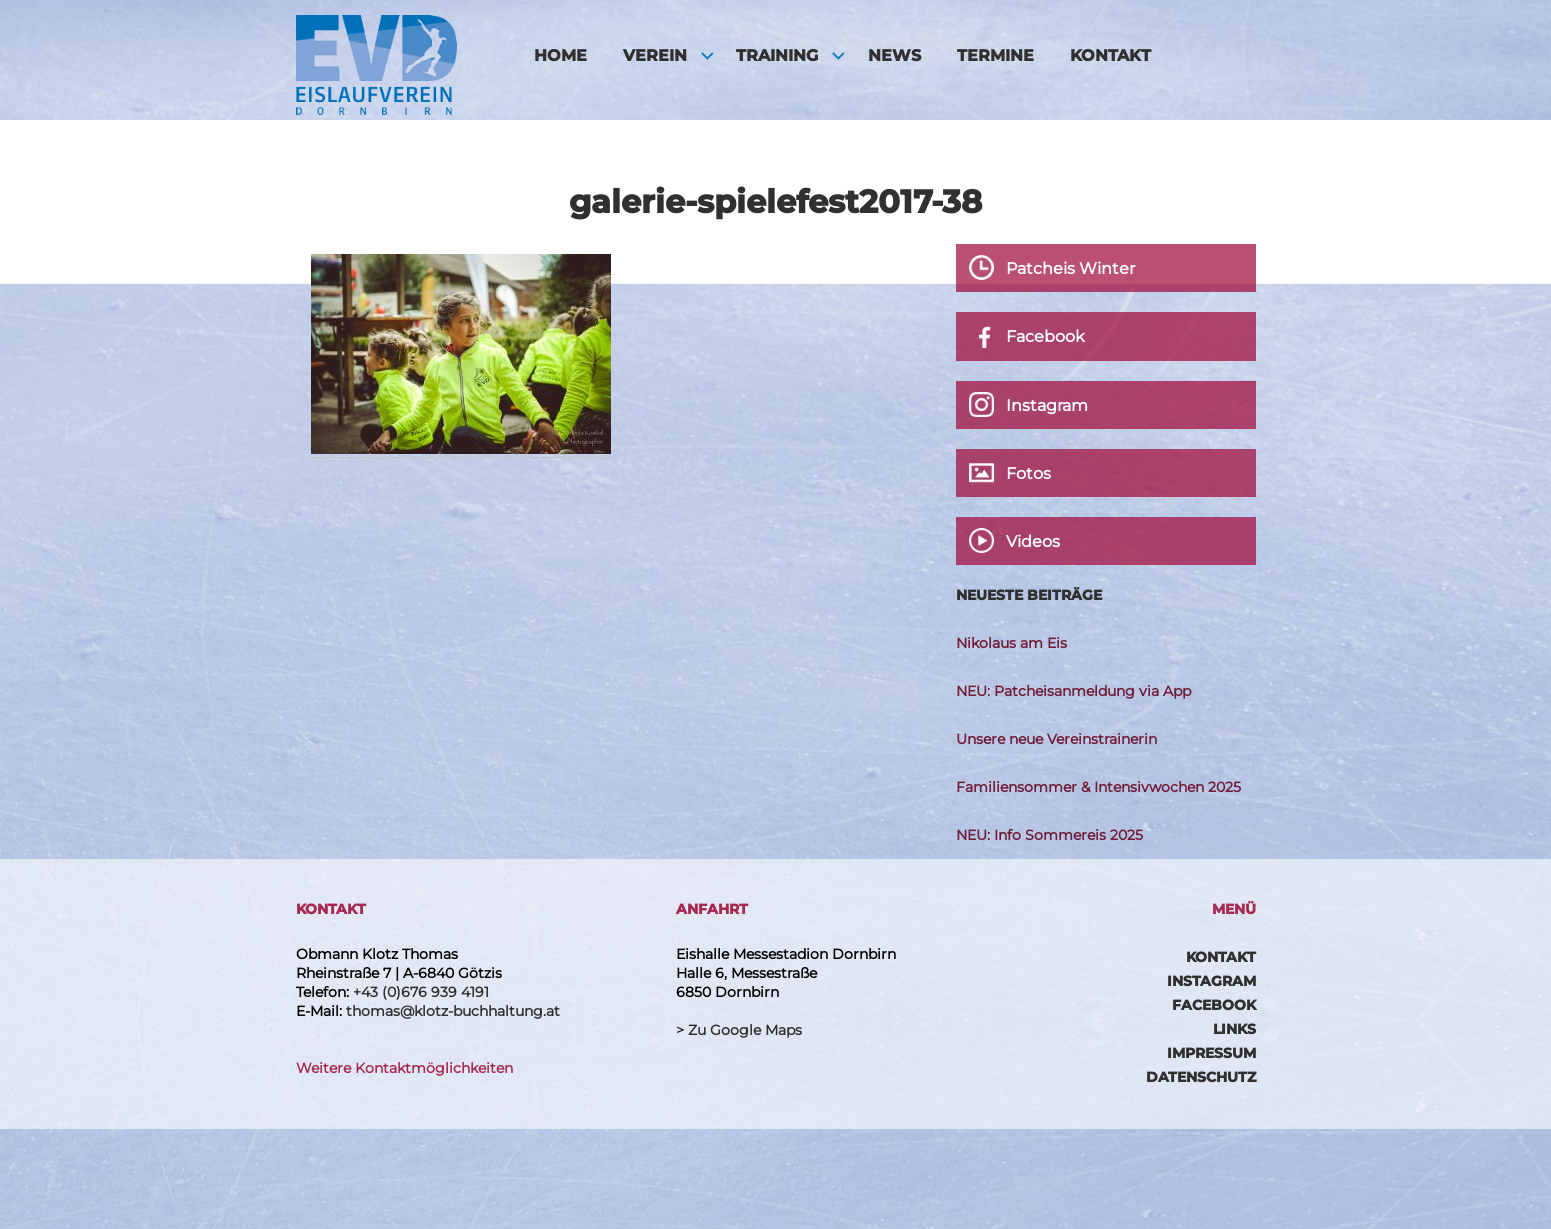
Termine (995, 55)
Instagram (1211, 981)
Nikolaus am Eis (1011, 643)
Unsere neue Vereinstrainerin (1056, 739)
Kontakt (1110, 55)
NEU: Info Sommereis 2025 (1049, 835)
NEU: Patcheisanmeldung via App (1073, 691)
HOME (560, 55)
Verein (655, 55)
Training (777, 55)
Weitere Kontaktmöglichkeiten (404, 1068)
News (894, 55)
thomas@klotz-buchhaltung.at (453, 1011)
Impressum (1211, 1053)
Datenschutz (1201, 1077)
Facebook (1214, 1005)
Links (1234, 1029)
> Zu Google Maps (739, 1030)
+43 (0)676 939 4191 (421, 992)
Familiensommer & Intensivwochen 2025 (1098, 787)
